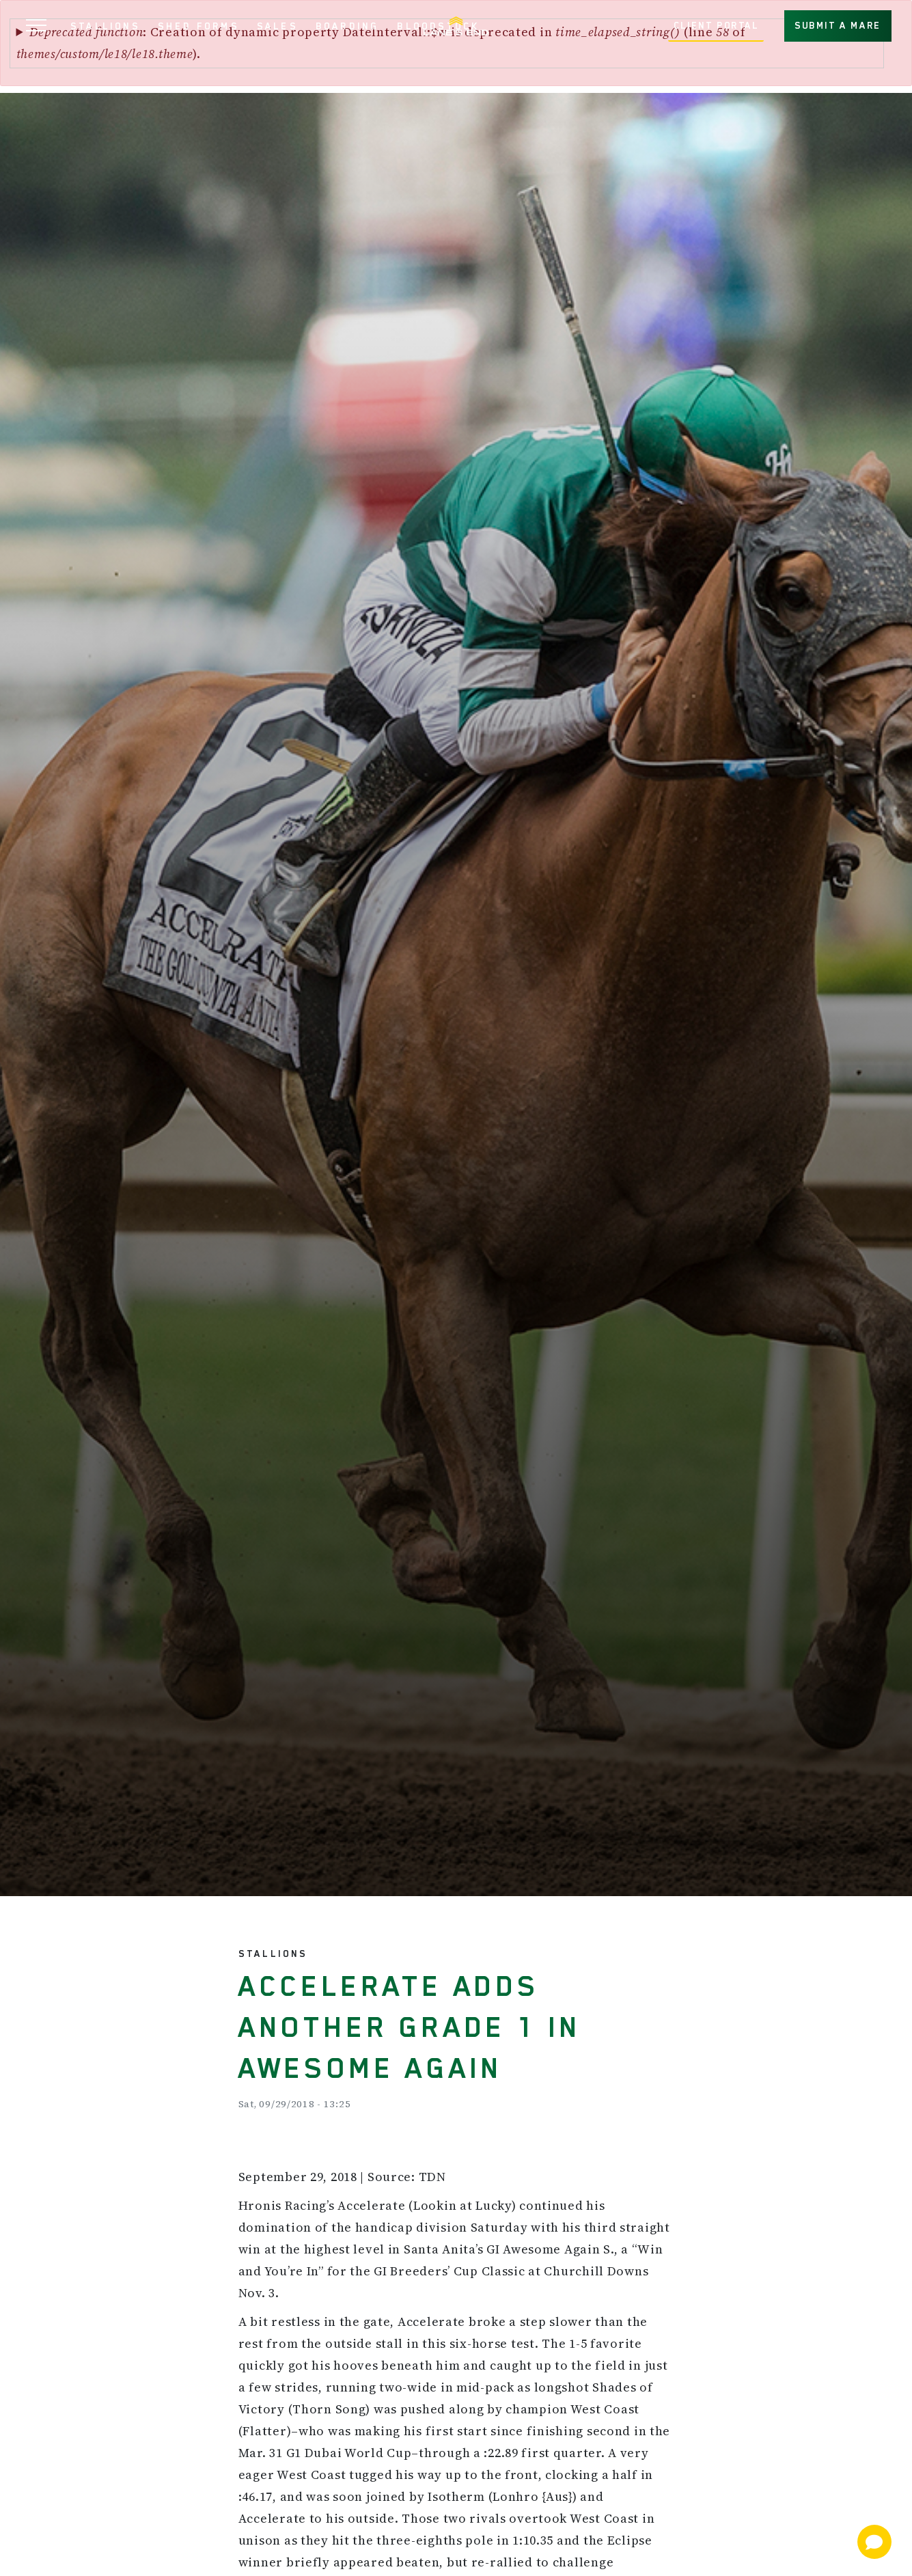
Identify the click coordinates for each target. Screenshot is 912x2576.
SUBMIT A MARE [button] (837, 25)
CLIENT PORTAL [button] (716, 25)
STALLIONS (105, 25)
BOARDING (348, 25)
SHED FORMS (198, 25)
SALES (277, 25)
